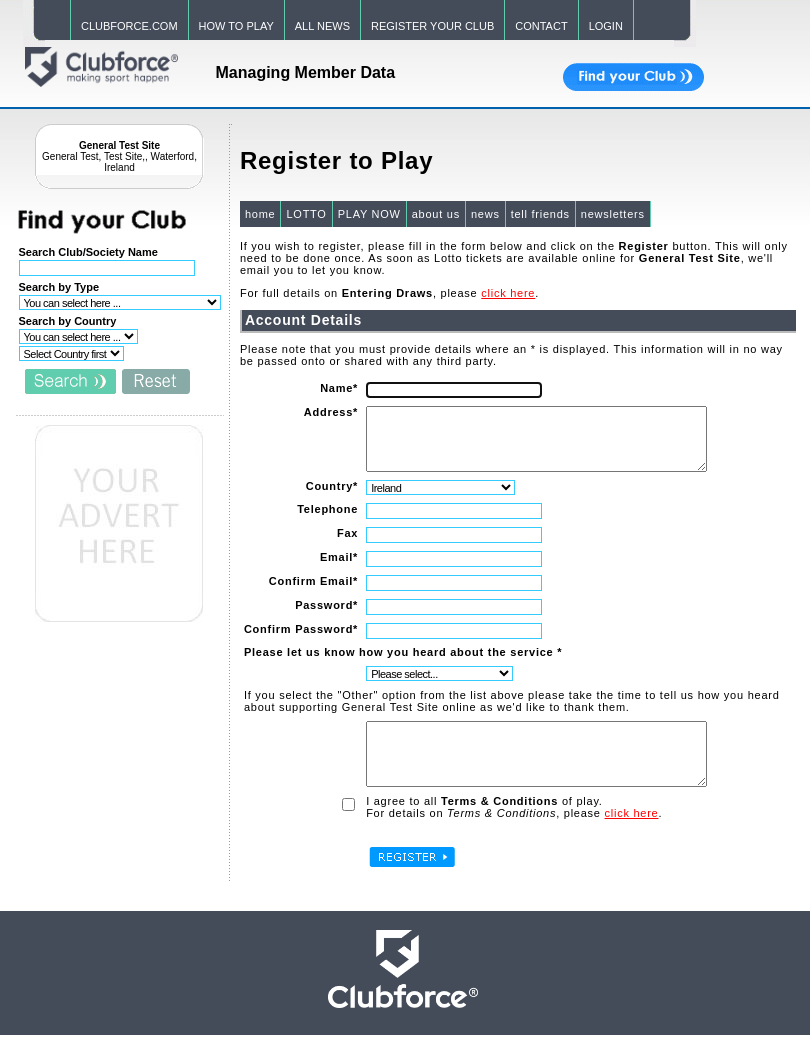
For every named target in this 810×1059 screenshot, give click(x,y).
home (259, 214)
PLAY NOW (368, 214)
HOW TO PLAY (236, 26)
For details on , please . (513, 837)
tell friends (538, 214)
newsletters (612, 214)
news (484, 214)
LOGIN (606, 26)
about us (435, 214)
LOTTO (305, 214)
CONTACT (541, 26)
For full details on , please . (388, 293)
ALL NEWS (322, 26)
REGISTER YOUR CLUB (432, 26)
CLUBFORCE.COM (129, 26)
